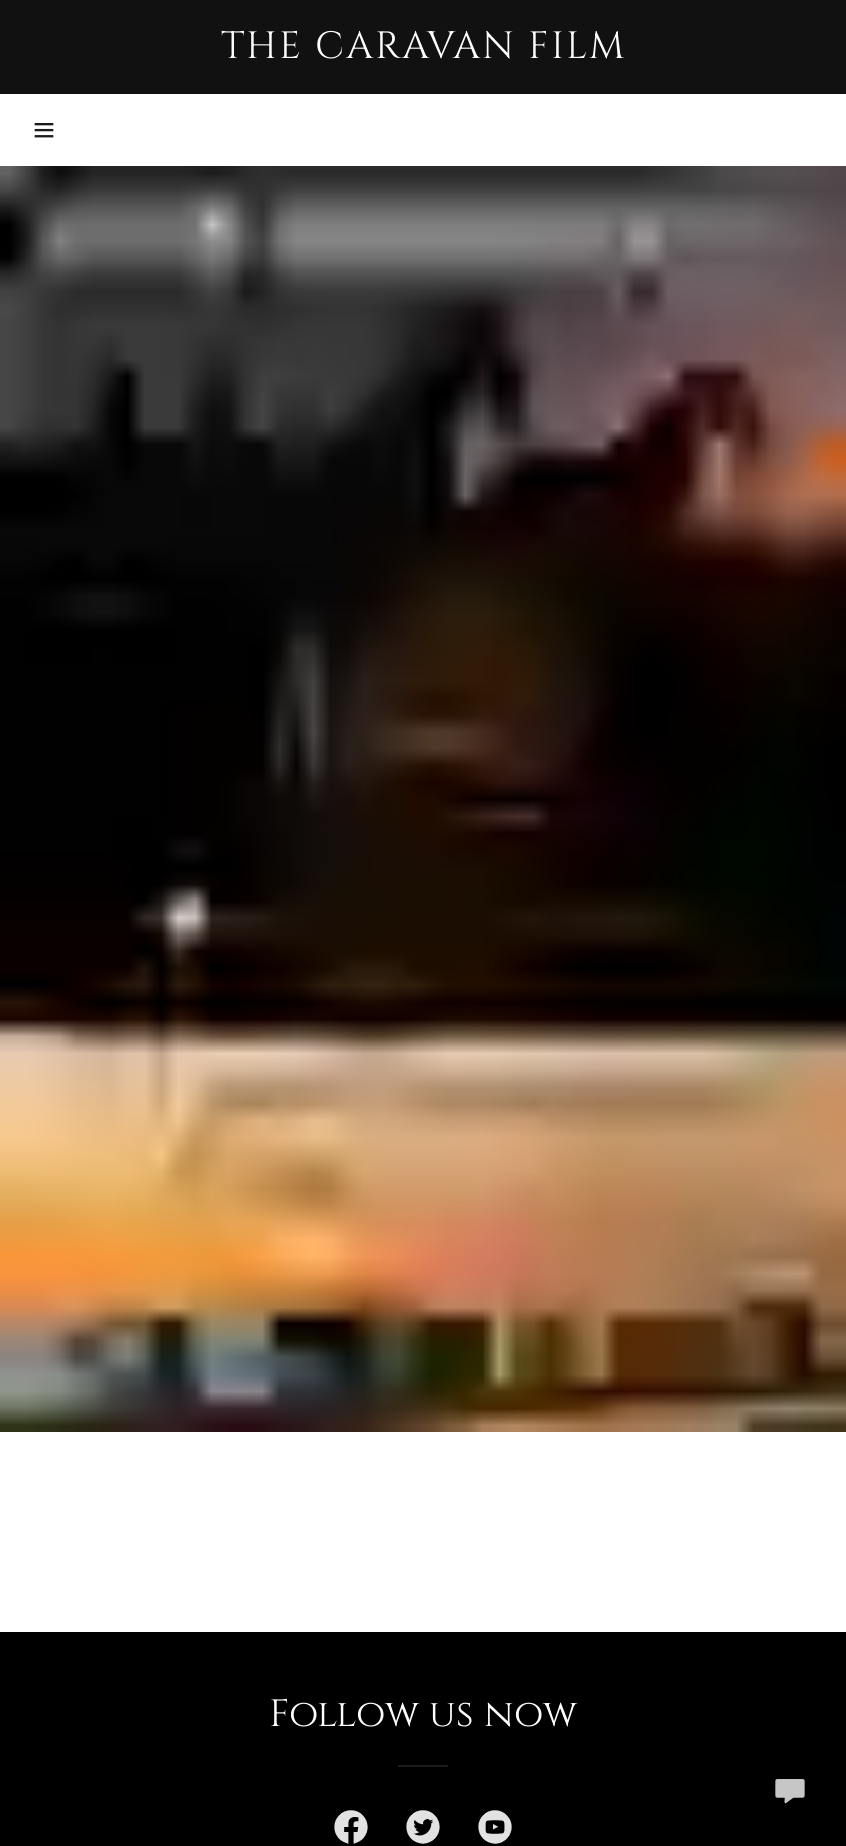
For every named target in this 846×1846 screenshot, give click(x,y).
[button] (44, 130)
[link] (423, 52)
